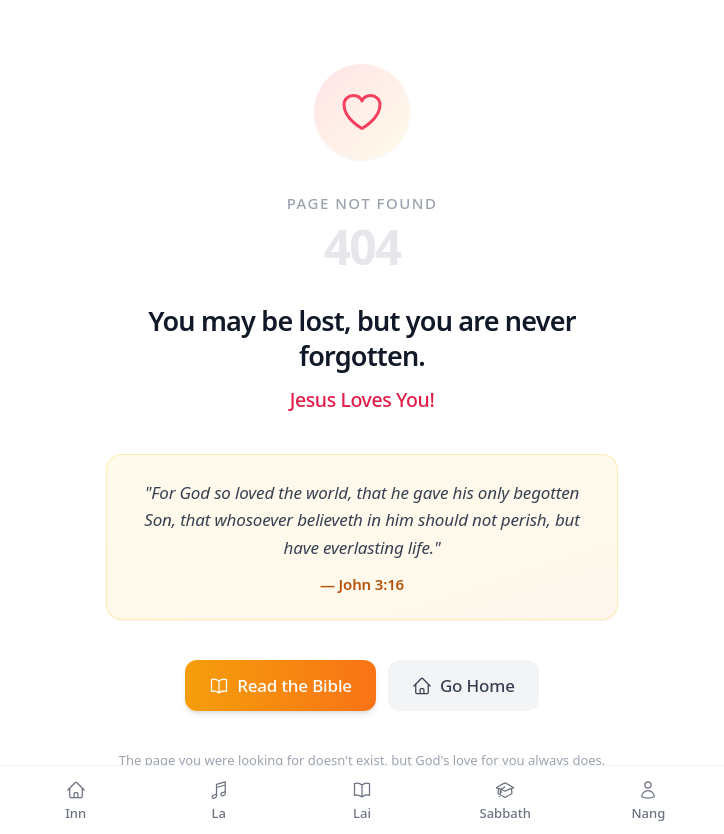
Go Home (463, 685)
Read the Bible (280, 685)
